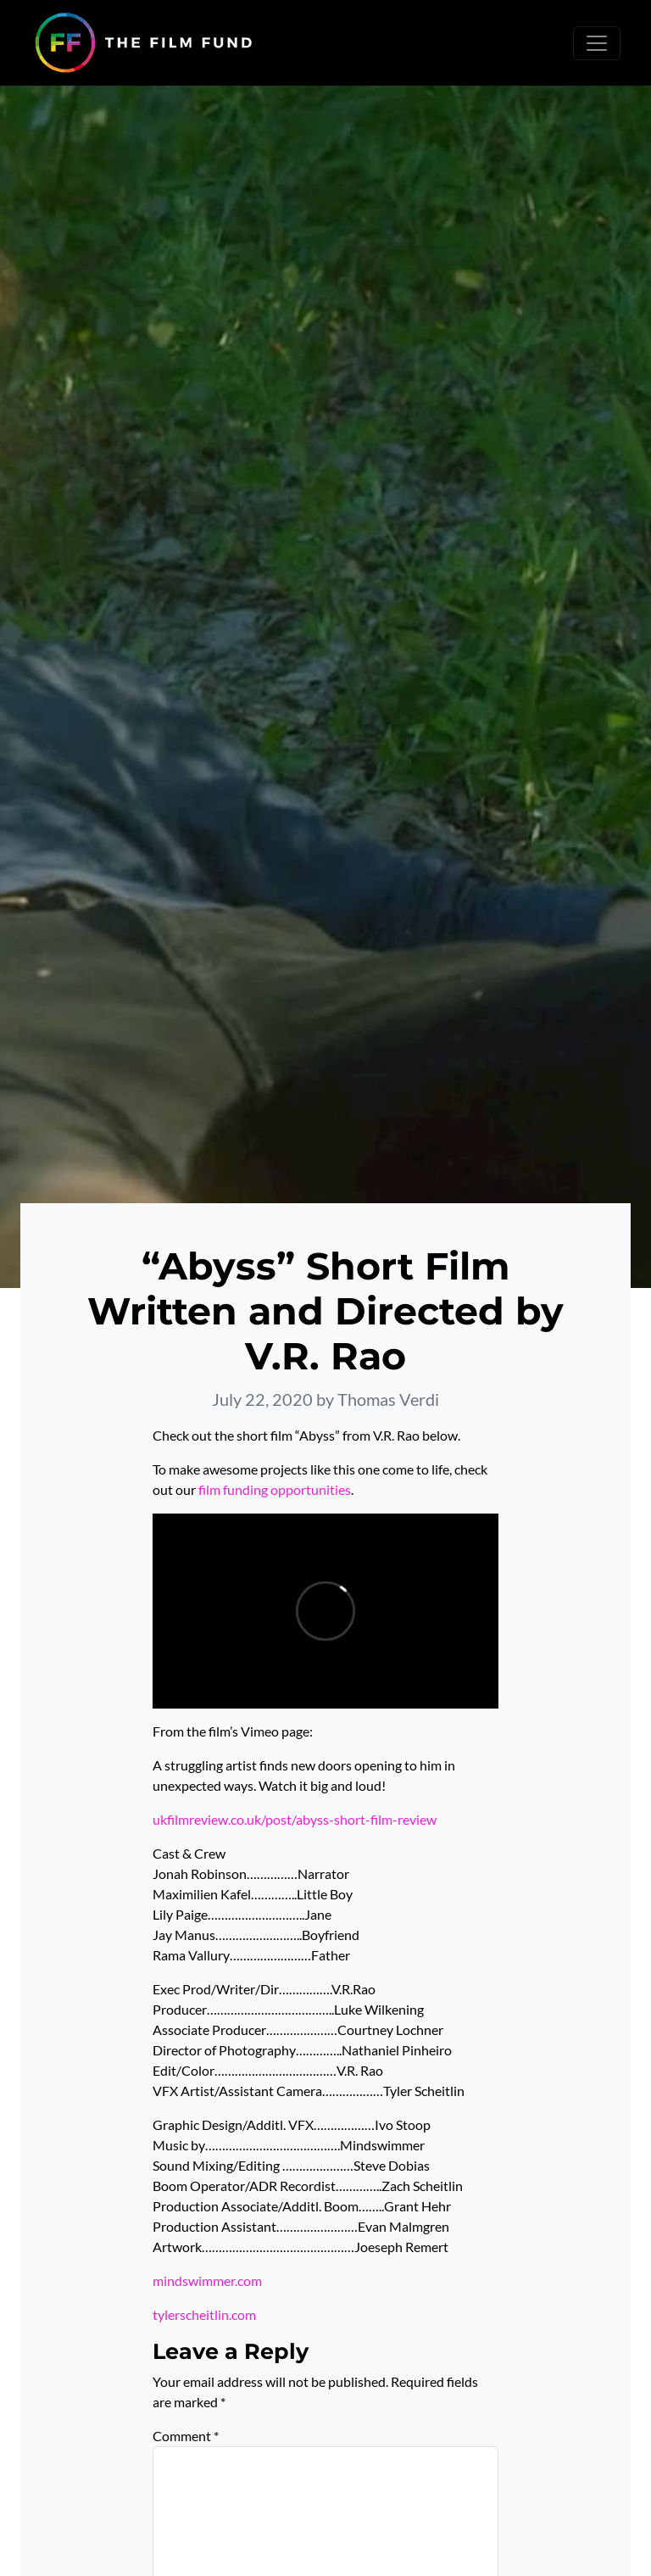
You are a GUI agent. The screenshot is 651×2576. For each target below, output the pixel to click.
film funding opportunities (274, 1489)
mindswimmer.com (207, 2280)
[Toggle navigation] (596, 43)
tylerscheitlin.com (204, 2314)
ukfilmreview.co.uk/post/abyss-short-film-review (295, 1819)
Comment (186, 2436)
